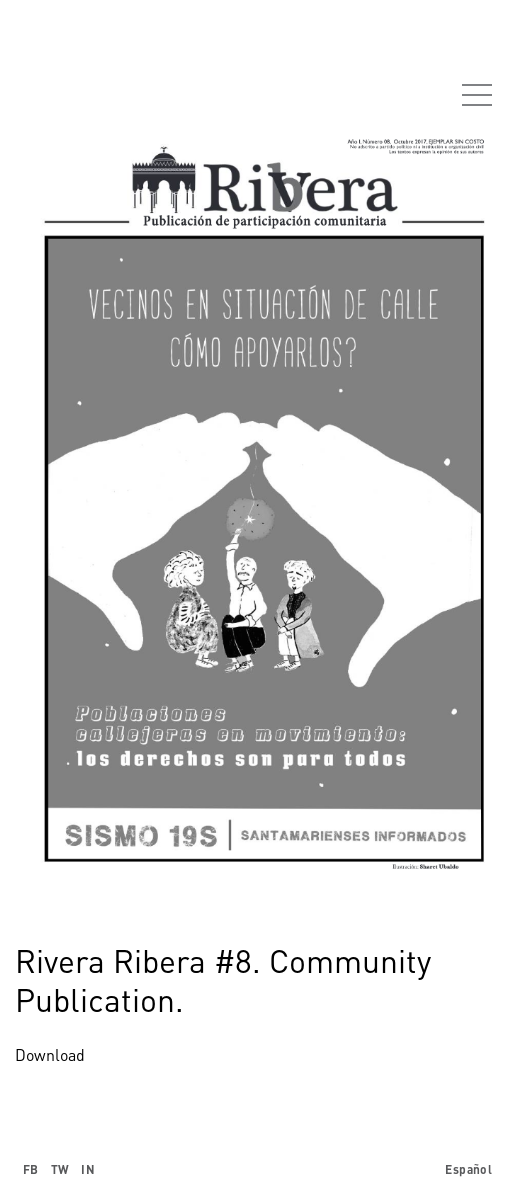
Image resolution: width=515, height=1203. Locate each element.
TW (60, 1169)
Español (468, 1169)
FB (31, 1169)
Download (50, 1055)
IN (88, 1169)
